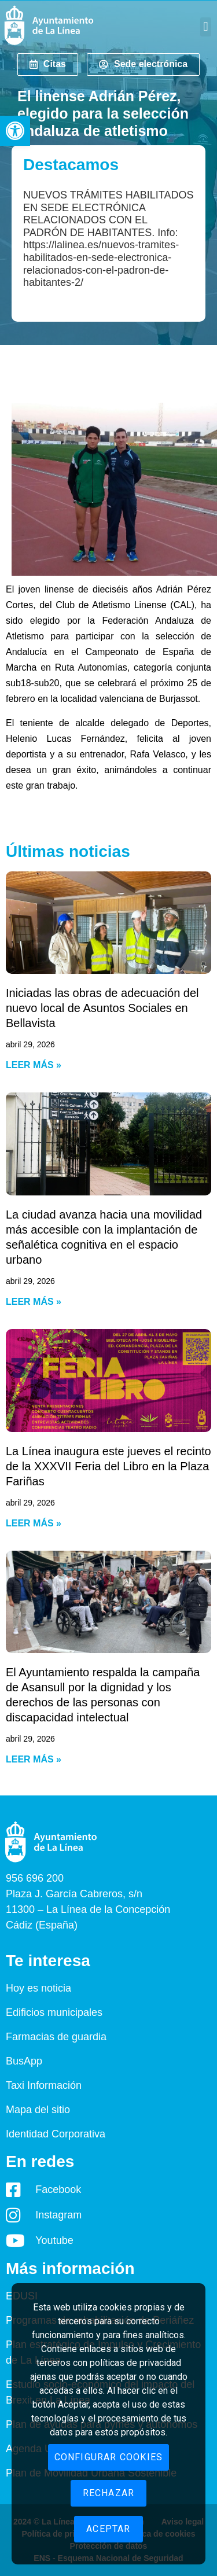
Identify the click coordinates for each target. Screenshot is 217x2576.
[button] (15, 131)
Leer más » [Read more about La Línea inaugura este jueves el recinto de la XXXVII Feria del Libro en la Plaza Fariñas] (33, 1523)
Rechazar (109, 2492)
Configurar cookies (108, 2457)
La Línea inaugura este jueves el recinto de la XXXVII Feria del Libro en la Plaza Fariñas (108, 1466)
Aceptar (108, 2528)
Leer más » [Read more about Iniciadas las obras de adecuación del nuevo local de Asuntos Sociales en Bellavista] (33, 1065)
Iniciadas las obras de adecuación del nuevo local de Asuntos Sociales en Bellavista (102, 1008)
